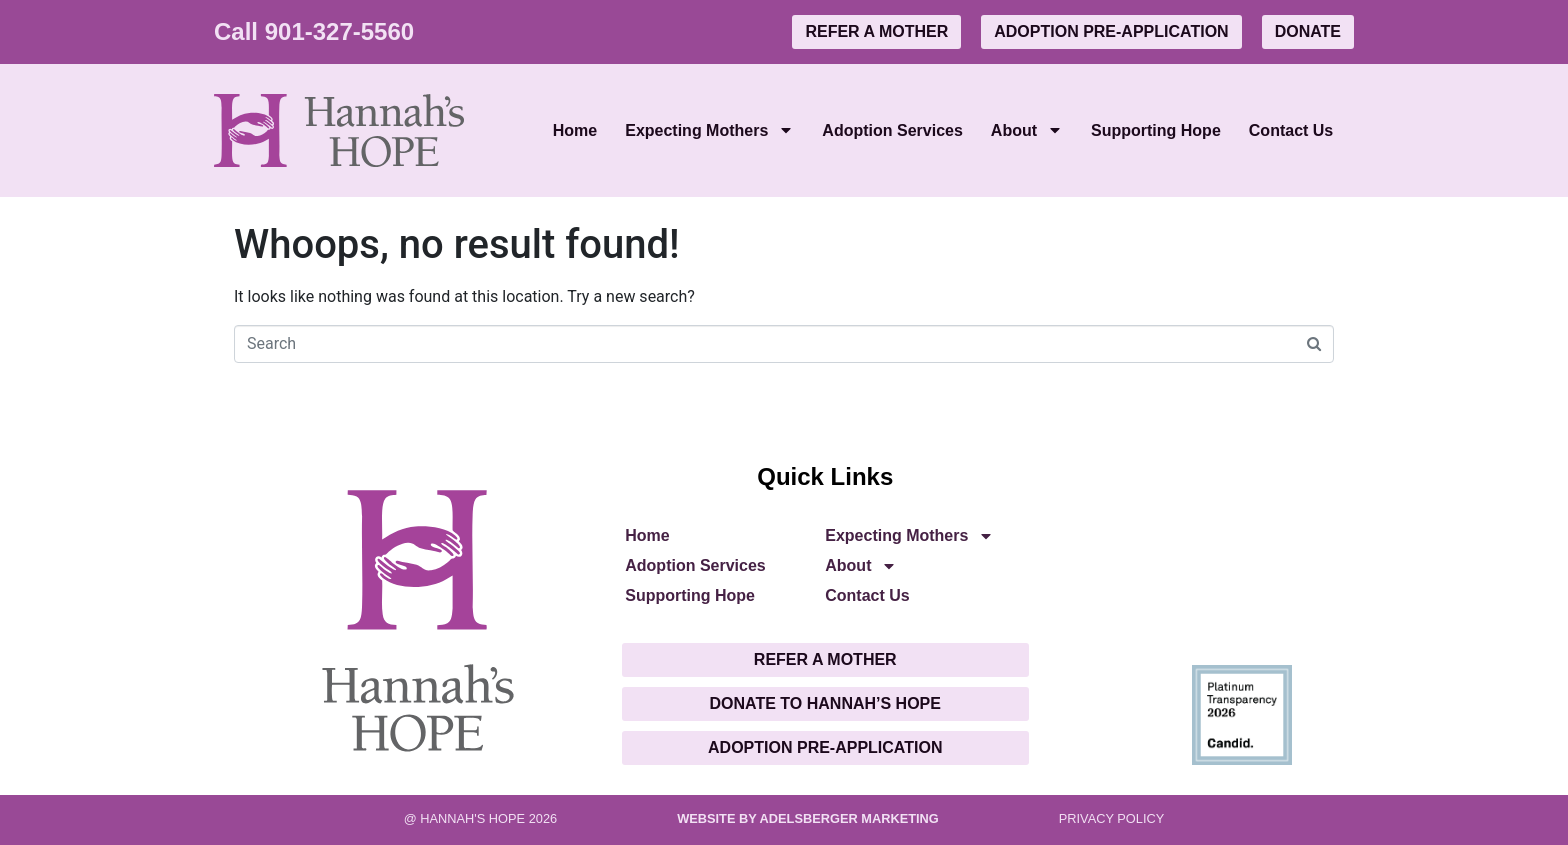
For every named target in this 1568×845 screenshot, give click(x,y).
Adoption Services (892, 130)
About (1027, 130)
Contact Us (1291, 130)
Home (575, 130)
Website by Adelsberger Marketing (808, 818)
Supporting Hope (1156, 130)
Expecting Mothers (709, 130)
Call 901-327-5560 (314, 31)
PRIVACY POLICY (1112, 818)
